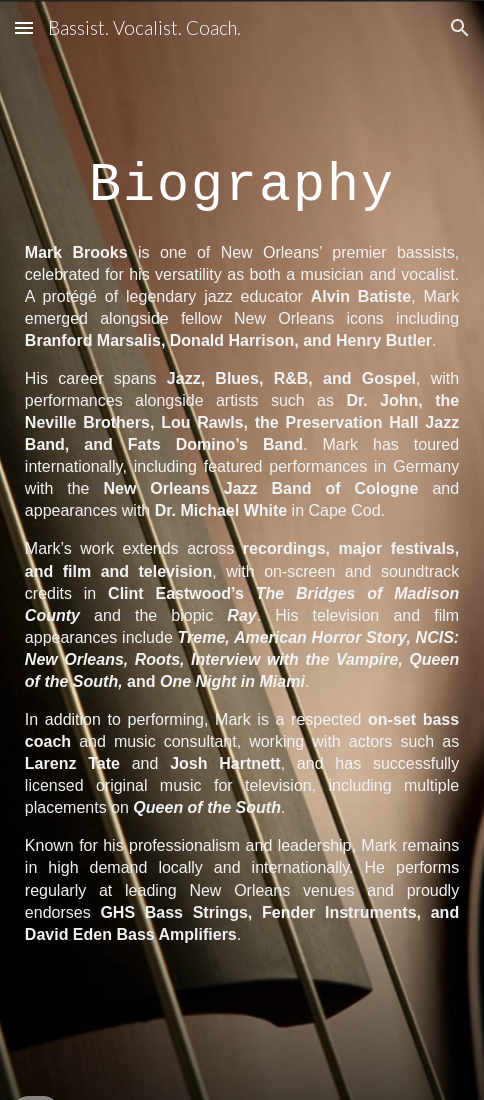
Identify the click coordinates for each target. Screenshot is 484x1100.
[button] (24, 27)
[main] (242, 175)
